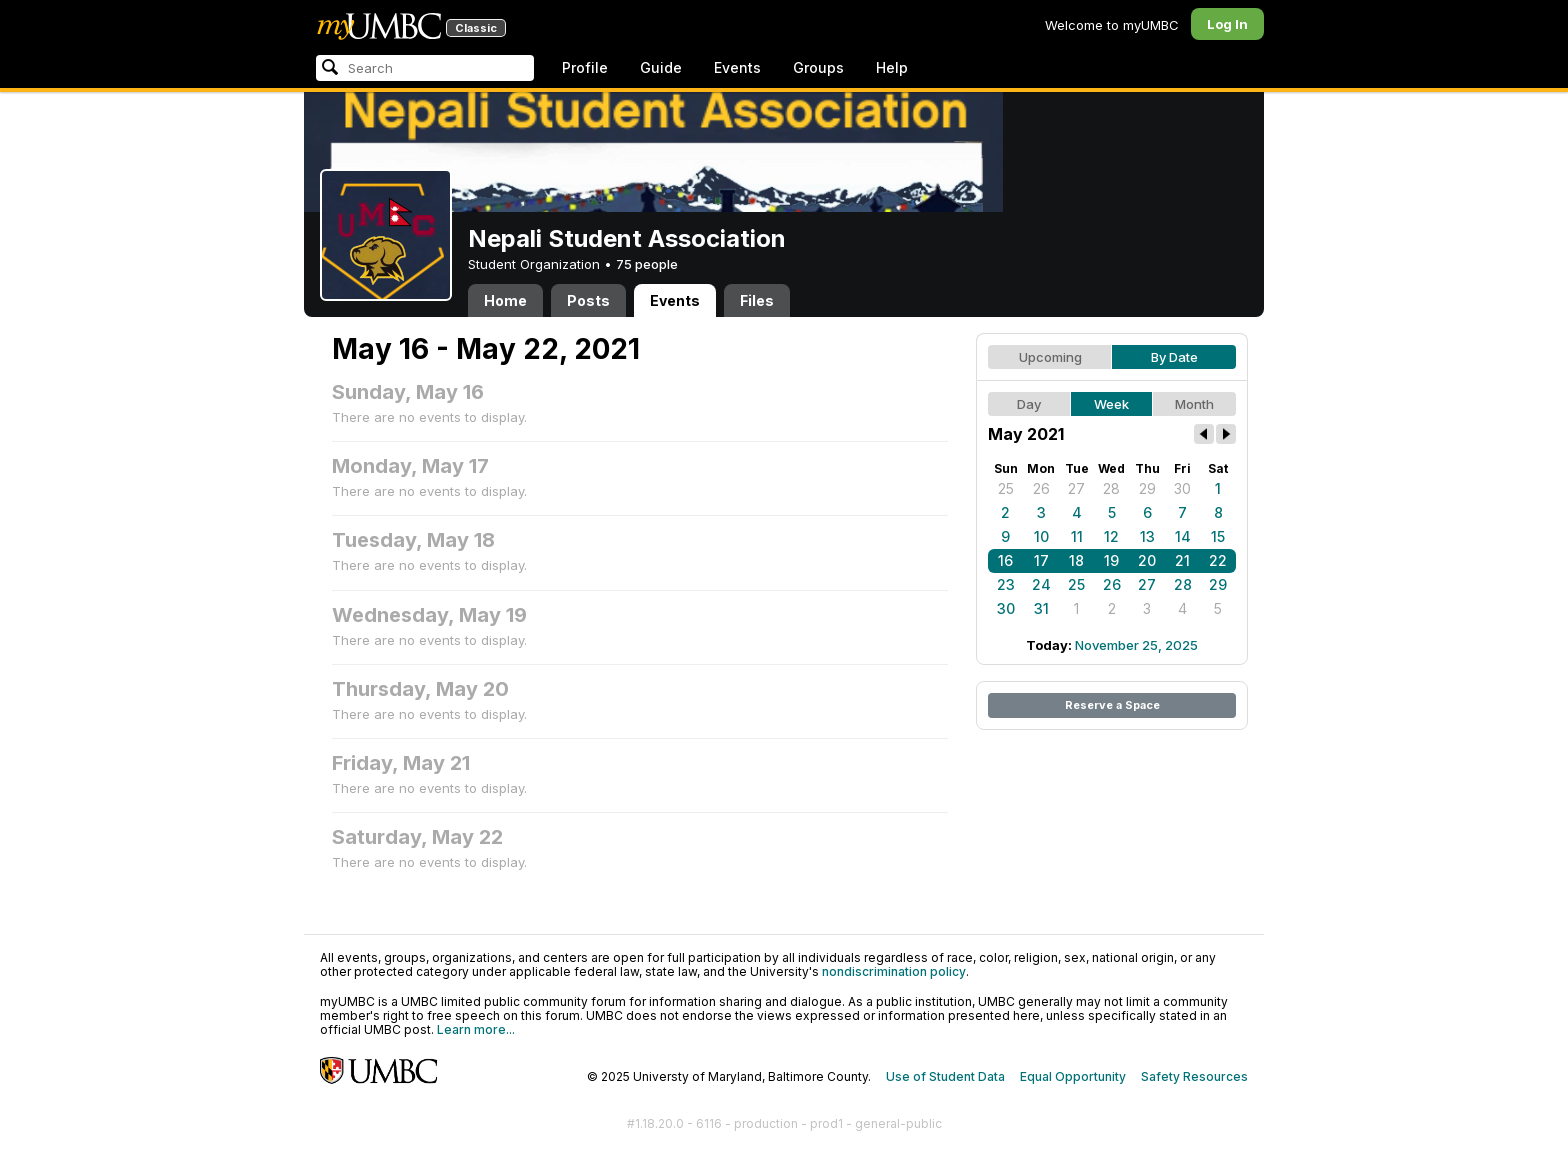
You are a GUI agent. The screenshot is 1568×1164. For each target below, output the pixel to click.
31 (1041, 608)
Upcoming (1050, 357)
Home (505, 300)
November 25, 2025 (1136, 645)
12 (1111, 536)
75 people (647, 264)
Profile (585, 67)
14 (1183, 536)
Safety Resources (1194, 1076)
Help (892, 67)
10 (1041, 536)
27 (1076, 488)
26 (1041, 488)
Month (1194, 404)
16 (1005, 560)
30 (1182, 488)
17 (1041, 560)
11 (1077, 536)
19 (1111, 560)
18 (1076, 560)
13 (1147, 536)
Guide (661, 67)
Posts (588, 300)
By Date (1174, 357)
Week (1111, 404)
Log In (1227, 24)
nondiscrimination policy (894, 971)
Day (1029, 404)
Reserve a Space (1112, 705)
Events (737, 67)
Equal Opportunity (1073, 1076)
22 (1218, 560)
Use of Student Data (945, 1076)
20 (1147, 560)
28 (1111, 488)
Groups (818, 67)
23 (1006, 584)
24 (1041, 584)
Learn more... (476, 1029)
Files (757, 300)
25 (1006, 488)
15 (1218, 536)
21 (1182, 560)
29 (1147, 488)
